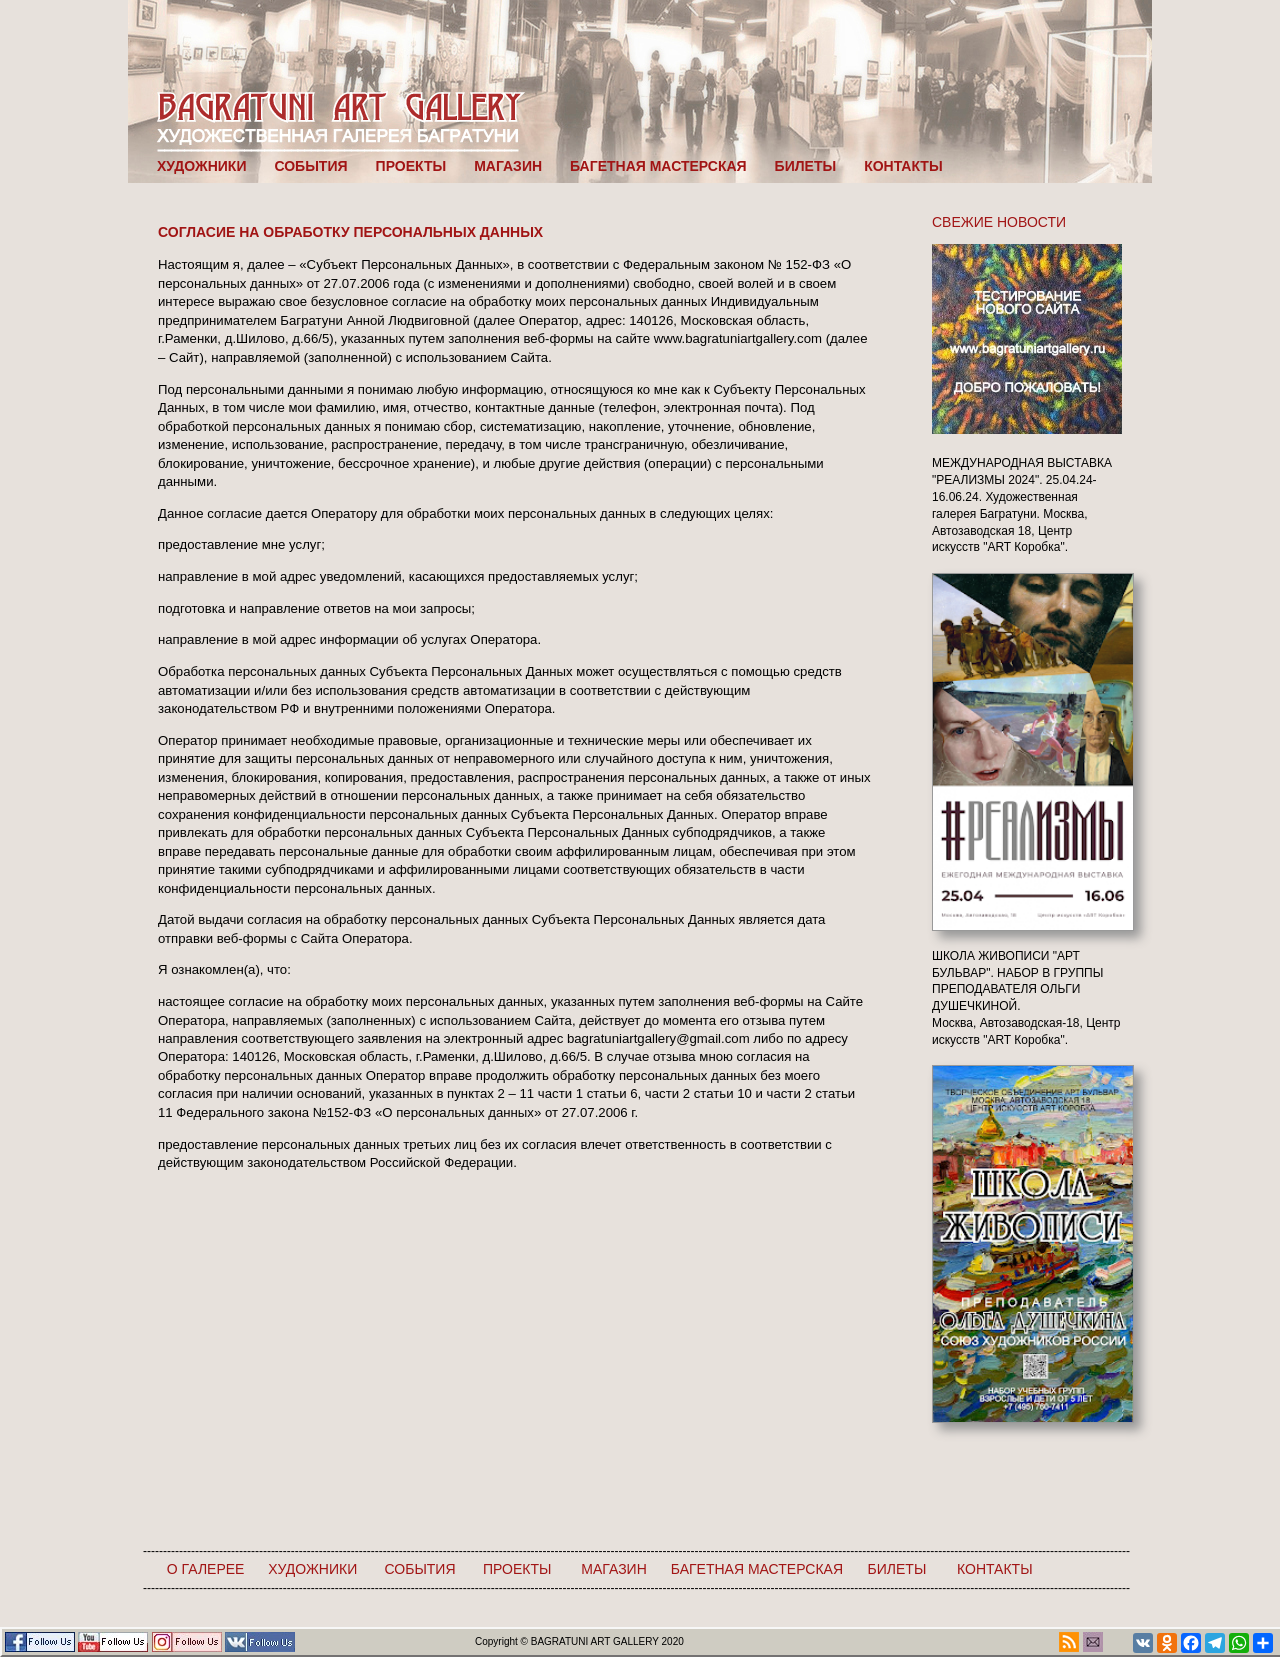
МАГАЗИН (508, 166)
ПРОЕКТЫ (411, 166)
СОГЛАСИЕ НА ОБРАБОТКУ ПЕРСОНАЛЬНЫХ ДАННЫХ (350, 232)
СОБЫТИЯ (310, 166)
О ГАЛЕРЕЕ (206, 1569)
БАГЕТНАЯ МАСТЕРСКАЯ (658, 166)
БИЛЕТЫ (806, 166)
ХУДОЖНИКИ (201, 166)
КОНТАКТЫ (903, 166)
